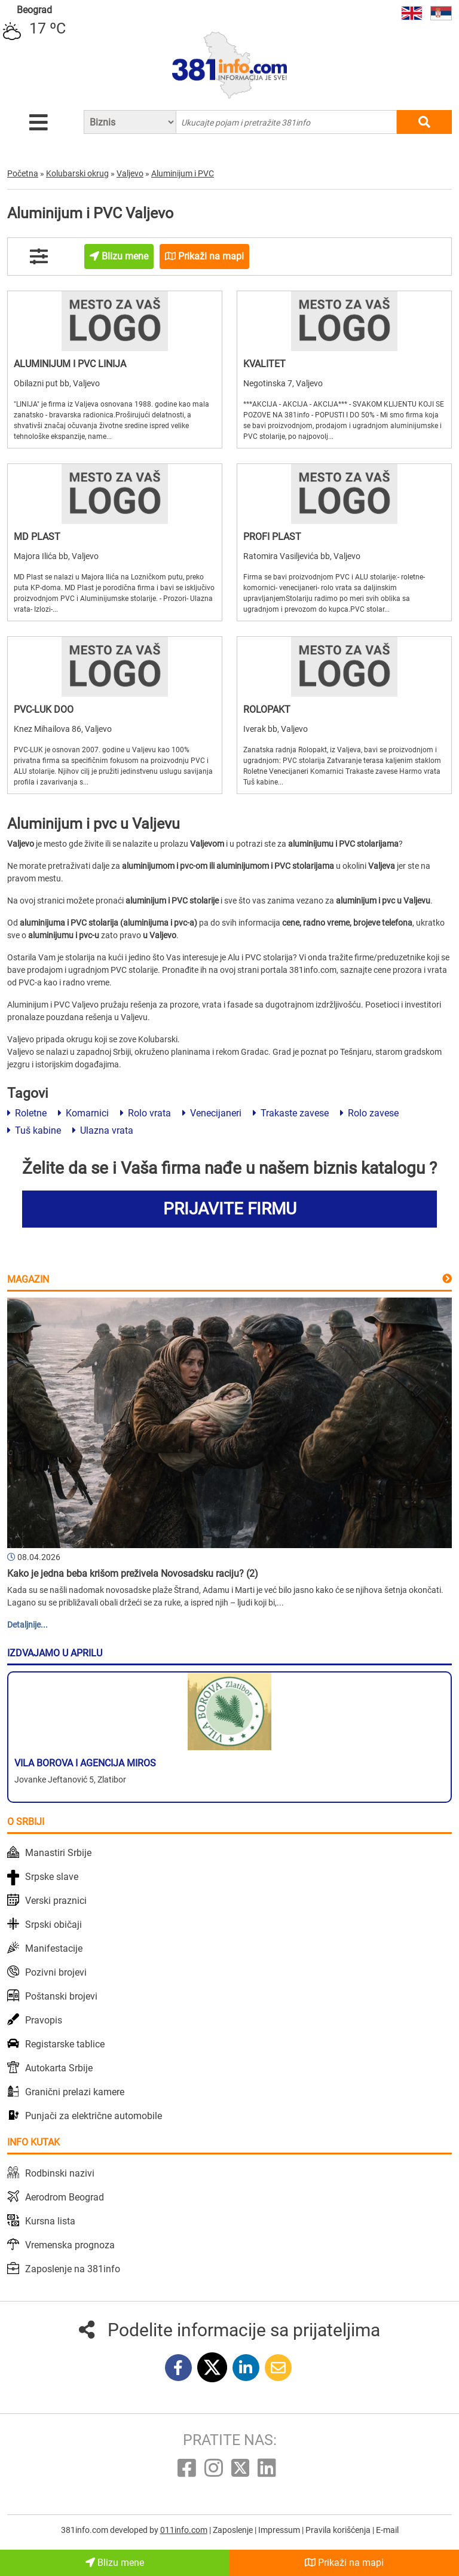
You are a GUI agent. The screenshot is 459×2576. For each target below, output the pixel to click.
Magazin (28, 1279)
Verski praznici (56, 1900)
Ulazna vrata (102, 1130)
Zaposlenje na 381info (72, 2269)
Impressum (280, 2530)
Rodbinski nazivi (59, 2173)
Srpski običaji (53, 1924)
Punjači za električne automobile (93, 2116)
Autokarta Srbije (59, 2068)
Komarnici (83, 1113)
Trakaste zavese (291, 1113)
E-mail (387, 2530)
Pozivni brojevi (56, 1972)
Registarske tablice (65, 2044)
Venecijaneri (211, 1113)
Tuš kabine (34, 1130)
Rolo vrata (145, 1113)
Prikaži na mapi (344, 2562)
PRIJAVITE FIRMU (229, 1209)
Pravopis (43, 2020)
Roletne (27, 1113)
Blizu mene (114, 2562)
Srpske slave (51, 1876)
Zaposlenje (234, 2530)
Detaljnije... (27, 1624)
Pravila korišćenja (338, 2530)
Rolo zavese (369, 1113)
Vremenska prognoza (70, 2245)
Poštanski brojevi (61, 1996)
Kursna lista (50, 2221)
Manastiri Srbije (58, 1852)
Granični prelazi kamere (74, 2092)
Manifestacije (53, 1948)
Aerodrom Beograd (64, 2197)
